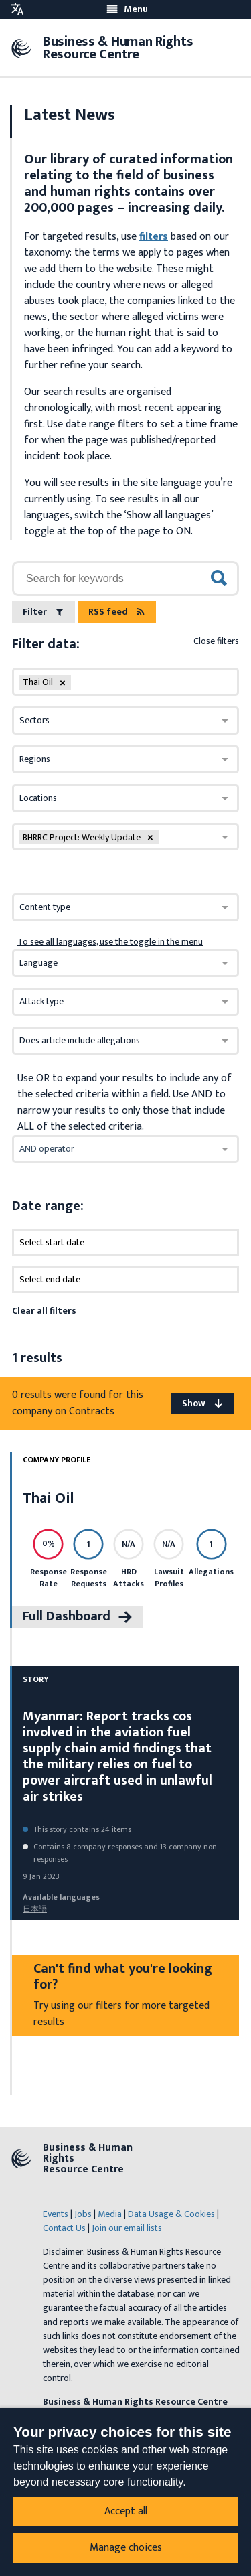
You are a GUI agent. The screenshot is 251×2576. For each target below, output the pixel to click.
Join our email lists (127, 2228)
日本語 (35, 1909)
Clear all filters (44, 1311)
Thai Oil (48, 1498)
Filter (43, 611)
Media (110, 2214)
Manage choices (126, 2548)
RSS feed (116, 611)
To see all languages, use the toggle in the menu (110, 942)
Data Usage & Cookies (171, 2214)
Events (55, 2214)
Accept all (125, 2511)
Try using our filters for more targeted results (121, 2014)
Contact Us (64, 2228)
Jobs (83, 2214)
